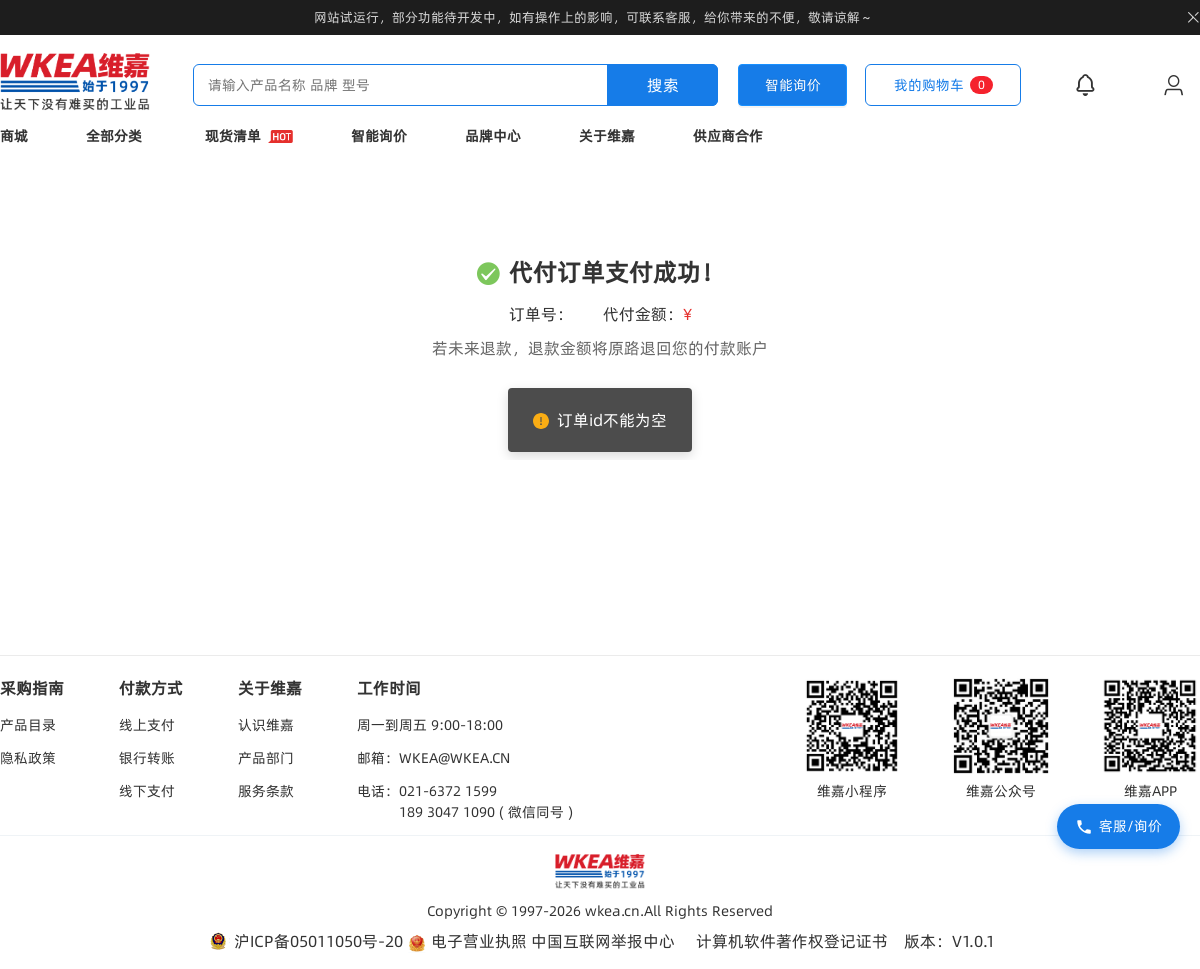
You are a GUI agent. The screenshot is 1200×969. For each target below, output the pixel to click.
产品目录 (28, 725)
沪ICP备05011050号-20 (304, 941)
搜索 (663, 85)
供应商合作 (728, 136)
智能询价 (379, 136)
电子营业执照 (467, 941)
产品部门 (266, 758)
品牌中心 (493, 136)
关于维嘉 (607, 136)
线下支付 (147, 791)
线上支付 (147, 725)
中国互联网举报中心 (603, 941)
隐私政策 (28, 758)
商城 (14, 136)
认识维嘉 (266, 725)
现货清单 (249, 136)
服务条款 (266, 791)
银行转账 (147, 758)
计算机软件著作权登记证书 (792, 941)
